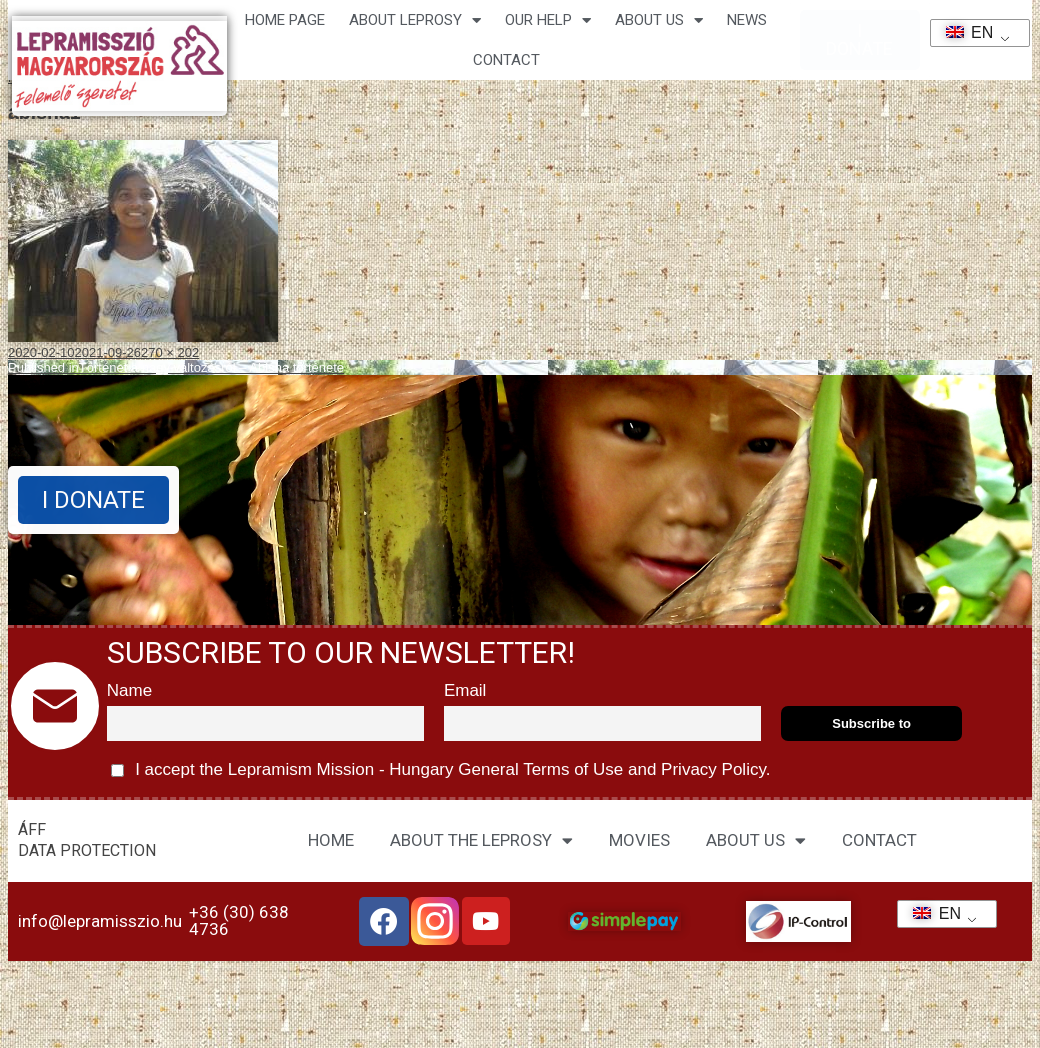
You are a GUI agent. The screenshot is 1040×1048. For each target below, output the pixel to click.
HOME (331, 840)
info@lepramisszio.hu (100, 921)
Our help (548, 20)
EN (963, 32)
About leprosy (415, 20)
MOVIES (639, 840)
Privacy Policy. (713, 769)
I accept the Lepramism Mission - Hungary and (441, 770)
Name (129, 690)
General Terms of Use (541, 769)
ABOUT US (756, 840)
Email (465, 690)
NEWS (747, 20)
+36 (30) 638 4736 (239, 920)
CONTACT (506, 60)
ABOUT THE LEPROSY (481, 840)
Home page (285, 20)
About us (659, 20)
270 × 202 (170, 352)
